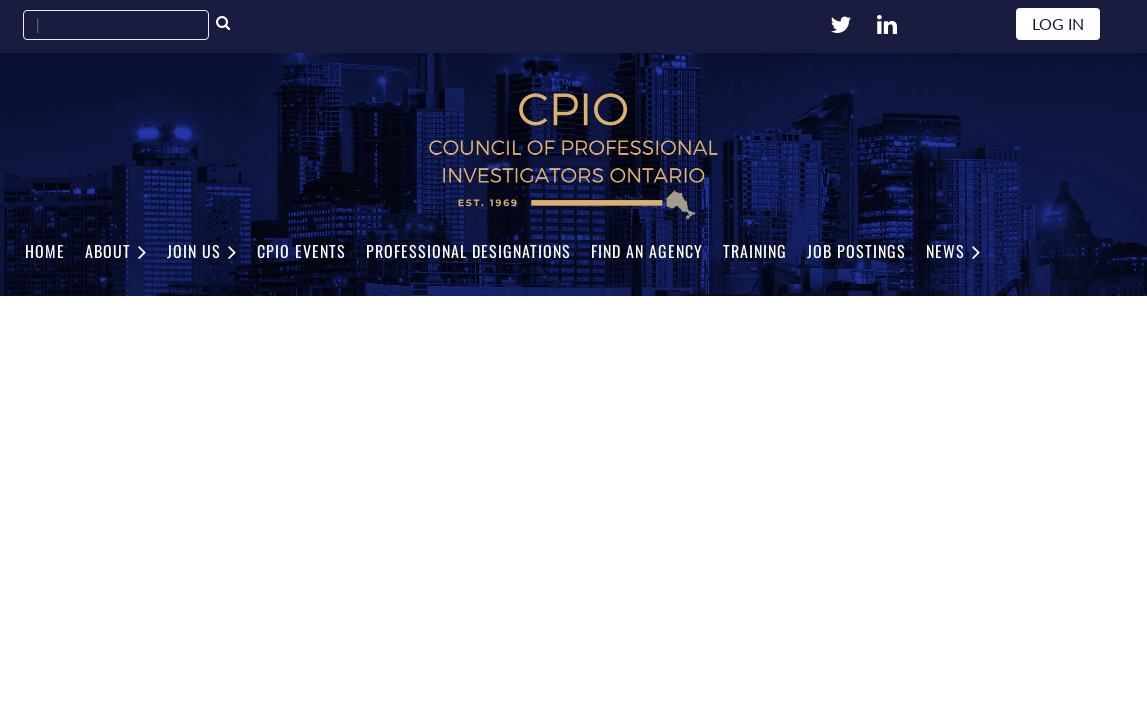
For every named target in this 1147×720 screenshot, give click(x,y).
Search (223, 25)
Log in (1058, 23)
